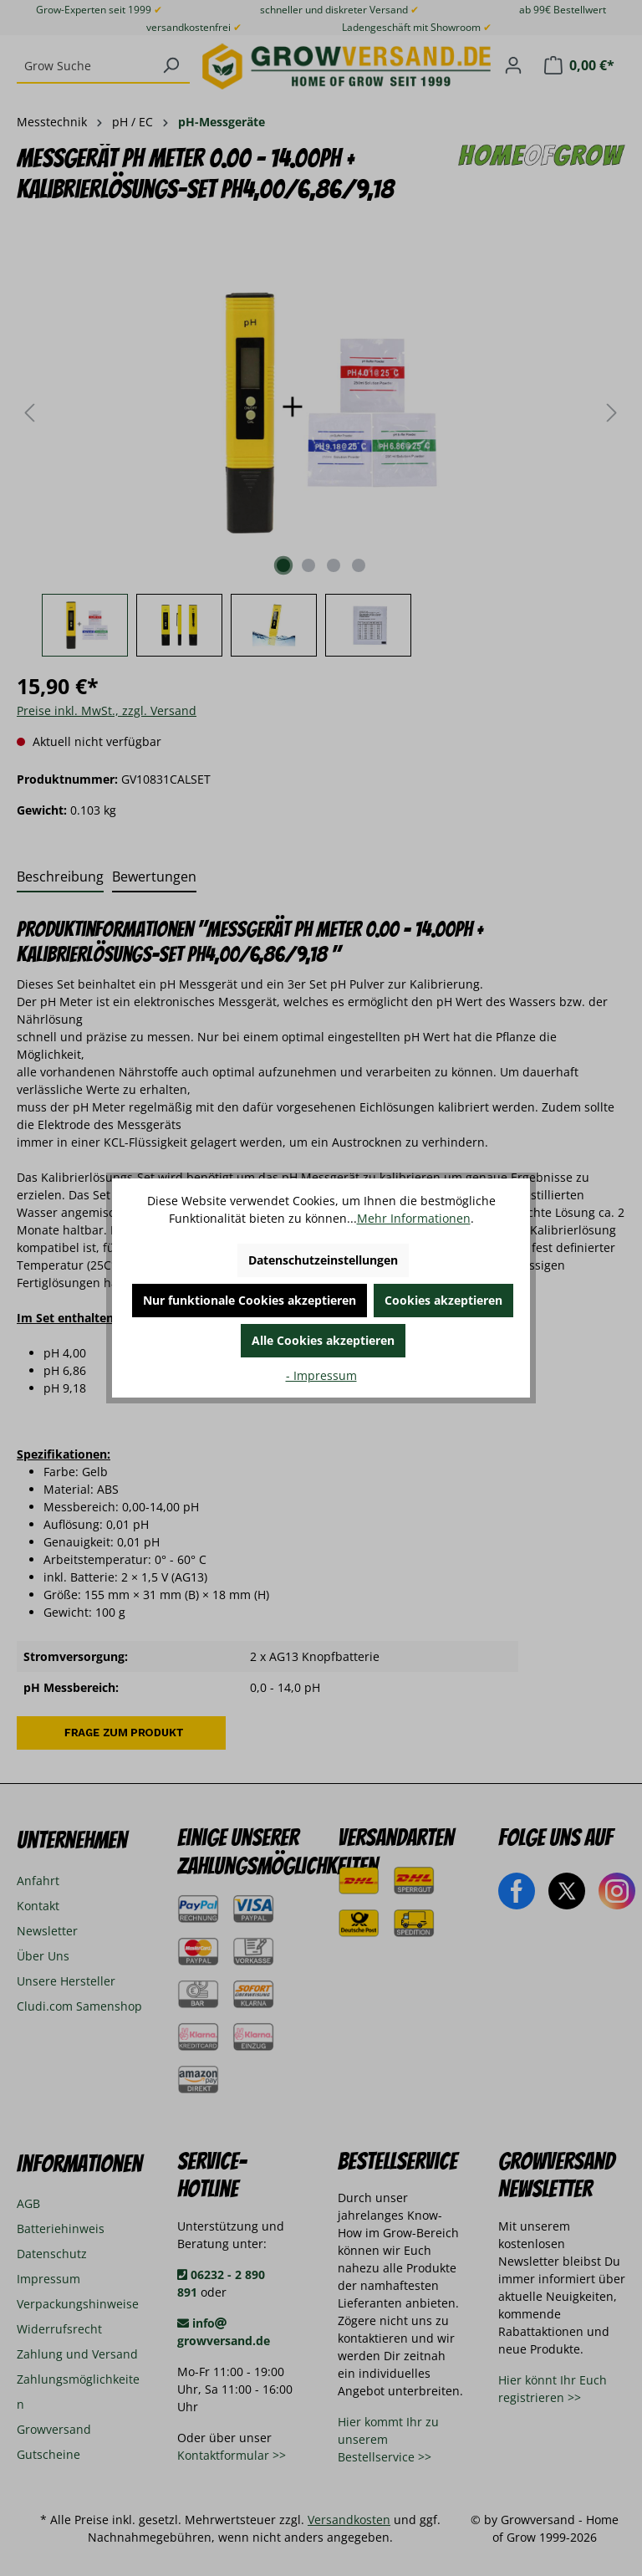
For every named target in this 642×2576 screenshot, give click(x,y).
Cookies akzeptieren (443, 1300)
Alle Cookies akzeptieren (323, 1340)
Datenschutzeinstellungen (323, 1260)
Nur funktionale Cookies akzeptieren (249, 1300)
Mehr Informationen (414, 1218)
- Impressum (321, 1375)
